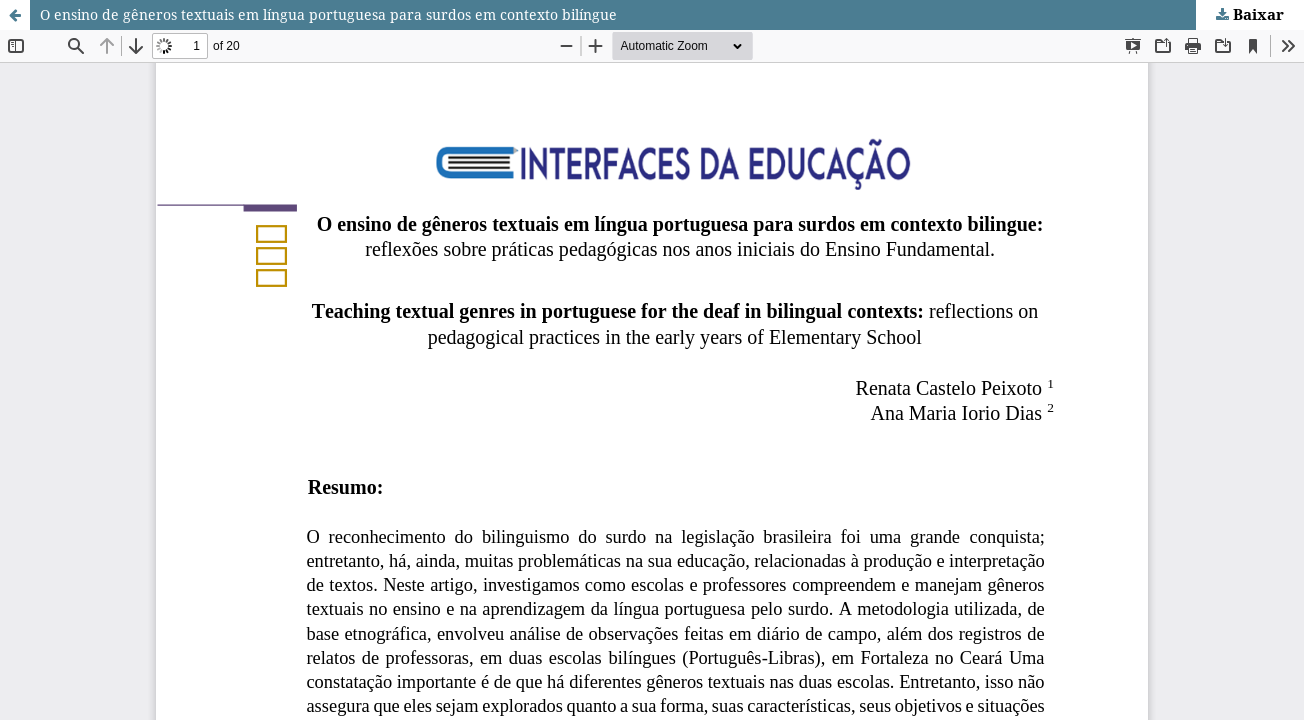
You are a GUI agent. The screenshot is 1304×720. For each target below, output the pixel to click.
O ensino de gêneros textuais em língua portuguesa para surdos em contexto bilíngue (328, 14)
